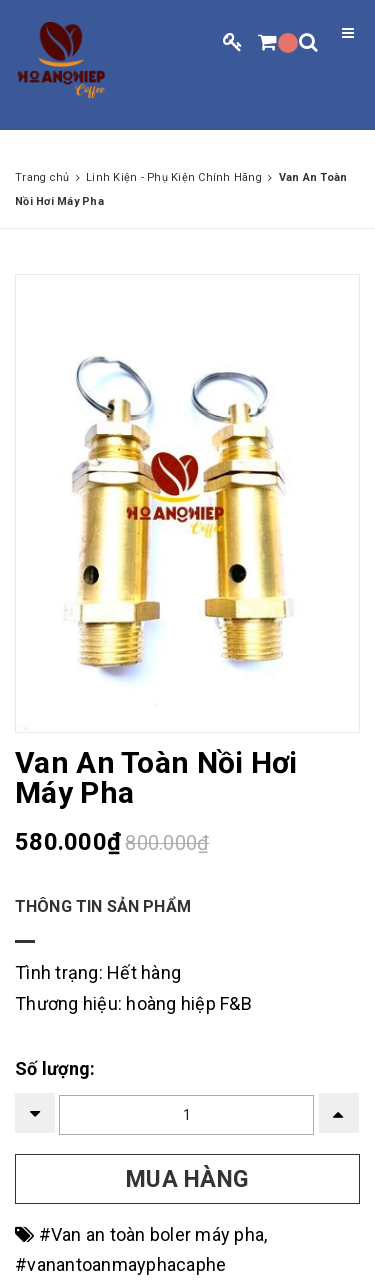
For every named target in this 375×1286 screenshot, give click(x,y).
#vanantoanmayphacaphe (120, 1264)
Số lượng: (55, 1068)
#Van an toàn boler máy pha (152, 1234)
